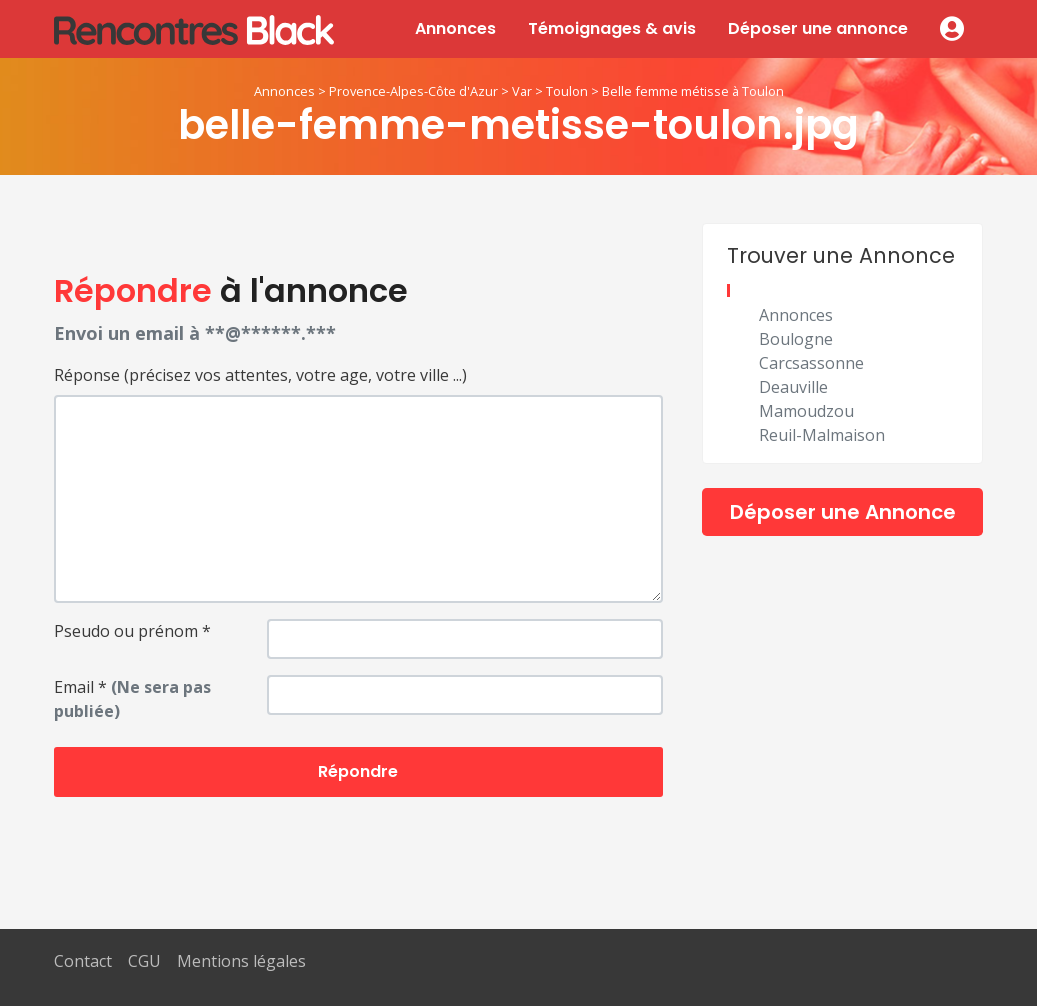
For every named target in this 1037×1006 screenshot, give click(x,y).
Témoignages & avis (612, 28)
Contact (83, 961)
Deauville (793, 387)
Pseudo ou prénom (132, 631)
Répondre (358, 771)
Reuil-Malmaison (822, 435)
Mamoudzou (806, 411)
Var (522, 91)
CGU (144, 961)
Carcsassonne (811, 363)
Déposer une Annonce (843, 512)
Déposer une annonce (818, 28)
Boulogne (796, 339)
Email (132, 699)
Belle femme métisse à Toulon (693, 91)
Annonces (455, 28)
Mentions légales (241, 961)
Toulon (567, 91)
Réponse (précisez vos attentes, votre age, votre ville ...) (260, 375)
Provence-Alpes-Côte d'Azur (413, 91)
